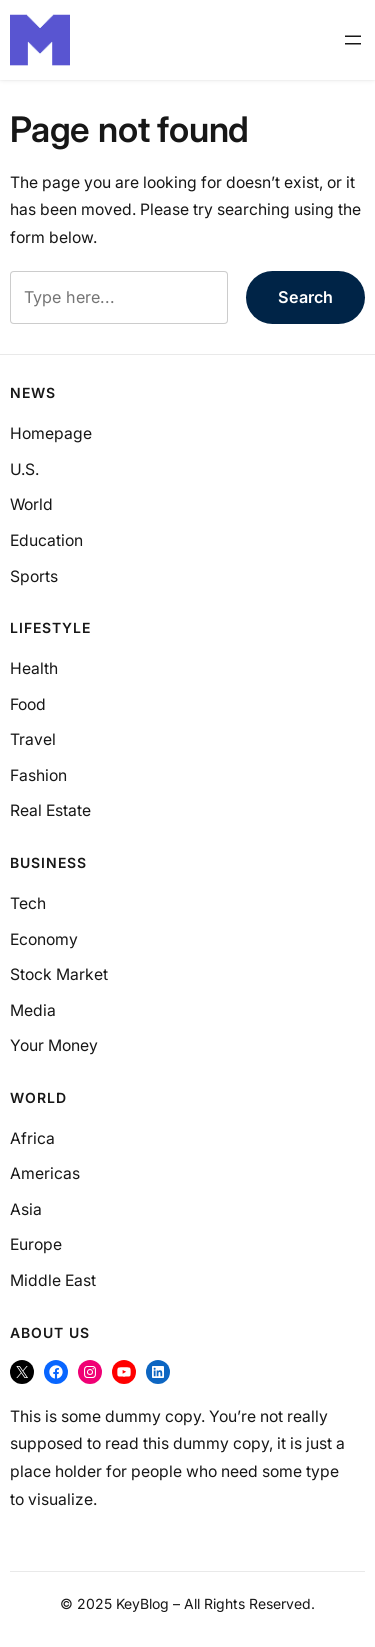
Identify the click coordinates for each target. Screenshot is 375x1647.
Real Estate (50, 810)
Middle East (53, 1280)
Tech (28, 903)
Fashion (38, 775)
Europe (36, 1244)
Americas (45, 1173)
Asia (26, 1209)
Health (34, 668)
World (31, 504)
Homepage (51, 433)
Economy (44, 939)
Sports (34, 576)
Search (305, 297)
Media (33, 1010)
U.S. (24, 469)
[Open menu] (353, 40)
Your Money (54, 1045)
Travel (33, 739)
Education (46, 540)
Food (28, 704)
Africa (32, 1138)
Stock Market (59, 974)
